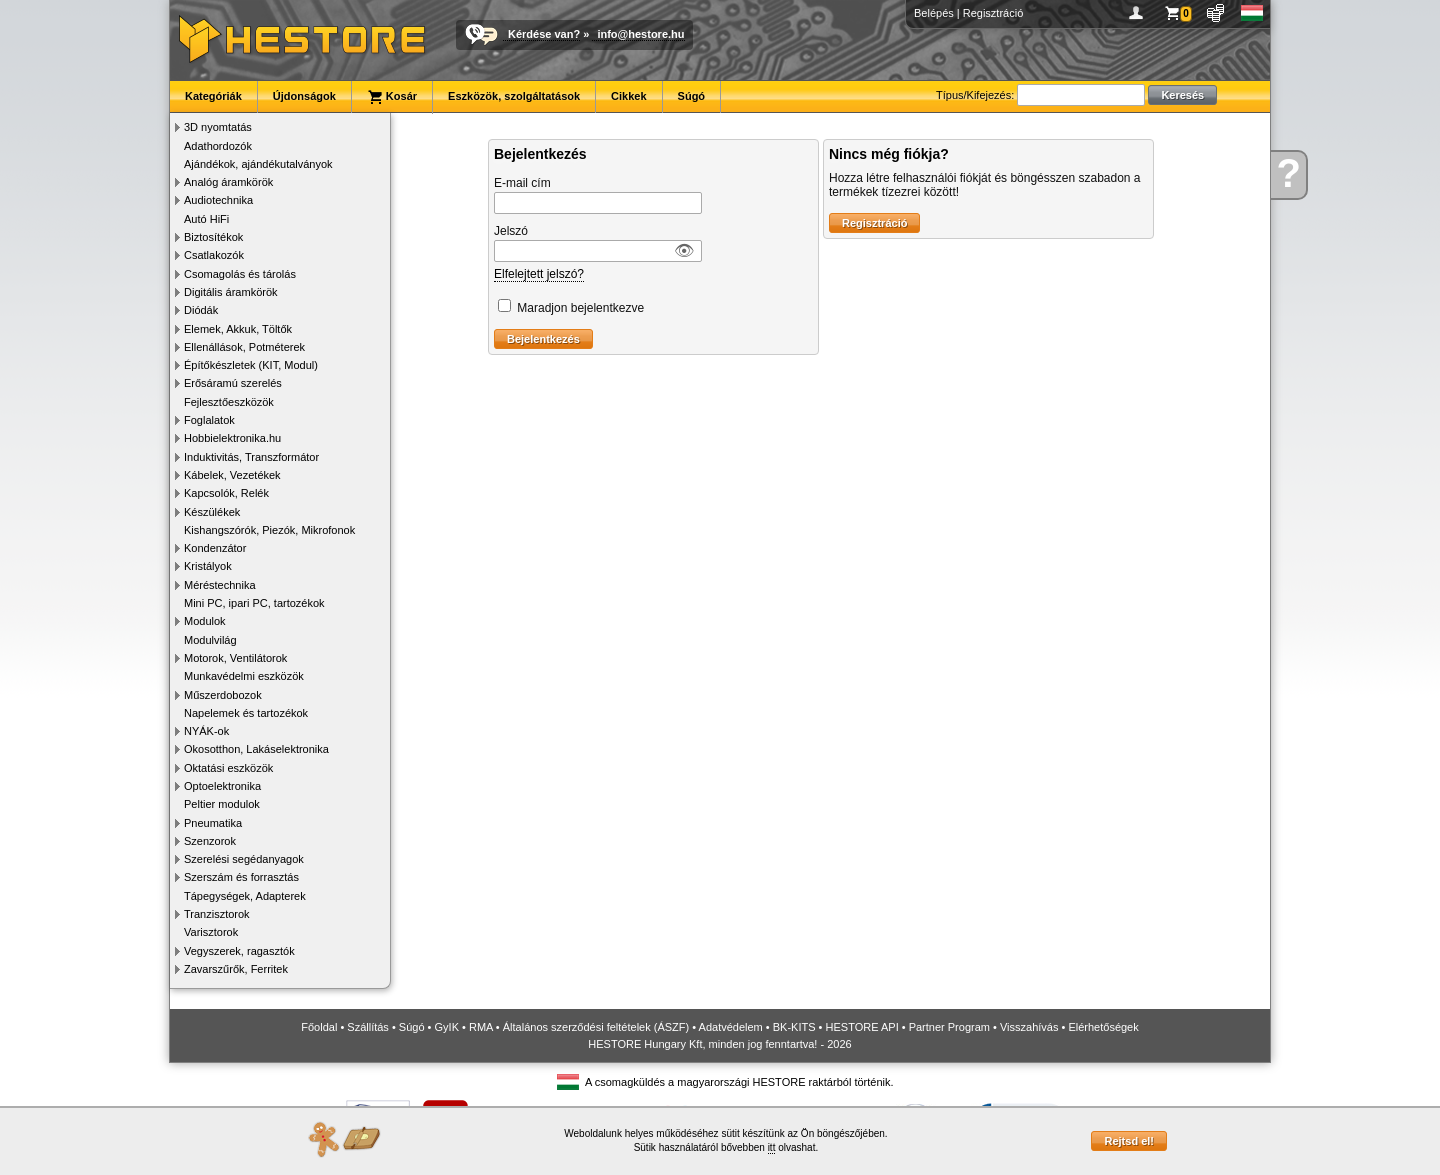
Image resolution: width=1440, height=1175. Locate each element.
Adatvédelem (731, 1027)
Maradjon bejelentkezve (580, 308)
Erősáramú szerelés (233, 383)
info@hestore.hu (640, 34)
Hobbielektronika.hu (232, 438)
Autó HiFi (206, 219)
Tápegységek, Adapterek (245, 896)
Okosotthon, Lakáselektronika (256, 749)
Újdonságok (304, 96)
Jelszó (511, 231)
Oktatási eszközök (228, 768)
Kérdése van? (544, 34)
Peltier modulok (222, 804)
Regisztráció (993, 13)
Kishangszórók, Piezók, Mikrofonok (269, 530)
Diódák (201, 310)
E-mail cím (522, 183)
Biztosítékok (213, 237)
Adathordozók (218, 146)
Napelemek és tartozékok (246, 713)
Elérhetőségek (1103, 1027)
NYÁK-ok (206, 731)
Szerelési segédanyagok (244, 859)
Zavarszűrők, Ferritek (236, 969)
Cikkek (628, 96)
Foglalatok (209, 420)
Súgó (692, 96)
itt (772, 1147)
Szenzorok (210, 841)
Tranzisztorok (217, 914)
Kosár (392, 97)
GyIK (447, 1027)
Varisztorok (211, 932)
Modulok (205, 621)
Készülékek (212, 512)
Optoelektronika (222, 786)
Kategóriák (213, 96)
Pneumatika (213, 823)
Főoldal (319, 1027)
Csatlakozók (214, 255)
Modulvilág (210, 640)
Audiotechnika (218, 200)
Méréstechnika (220, 585)
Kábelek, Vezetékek (232, 475)
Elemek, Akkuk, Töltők (238, 329)
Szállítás (368, 1027)
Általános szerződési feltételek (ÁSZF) (596, 1027)
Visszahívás (1029, 1027)
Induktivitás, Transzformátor (251, 457)
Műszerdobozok (223, 695)
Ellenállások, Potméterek (244, 347)
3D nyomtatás (218, 127)
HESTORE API (862, 1027)
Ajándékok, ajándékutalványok (258, 164)
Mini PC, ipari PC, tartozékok (254, 603)
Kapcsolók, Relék (226, 493)
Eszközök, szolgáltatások (514, 96)
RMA (481, 1027)
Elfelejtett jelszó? (539, 274)
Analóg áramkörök (228, 182)
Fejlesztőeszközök (229, 402)
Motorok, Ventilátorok (235, 658)
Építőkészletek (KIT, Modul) (251, 365)
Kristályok (208, 566)
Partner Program (949, 1027)
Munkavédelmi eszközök (244, 676)
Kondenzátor (215, 548)
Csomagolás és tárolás (240, 274)
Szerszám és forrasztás (241, 877)
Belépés (934, 13)
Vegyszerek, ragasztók (239, 951)
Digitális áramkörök (231, 292)
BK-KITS (794, 1027)
